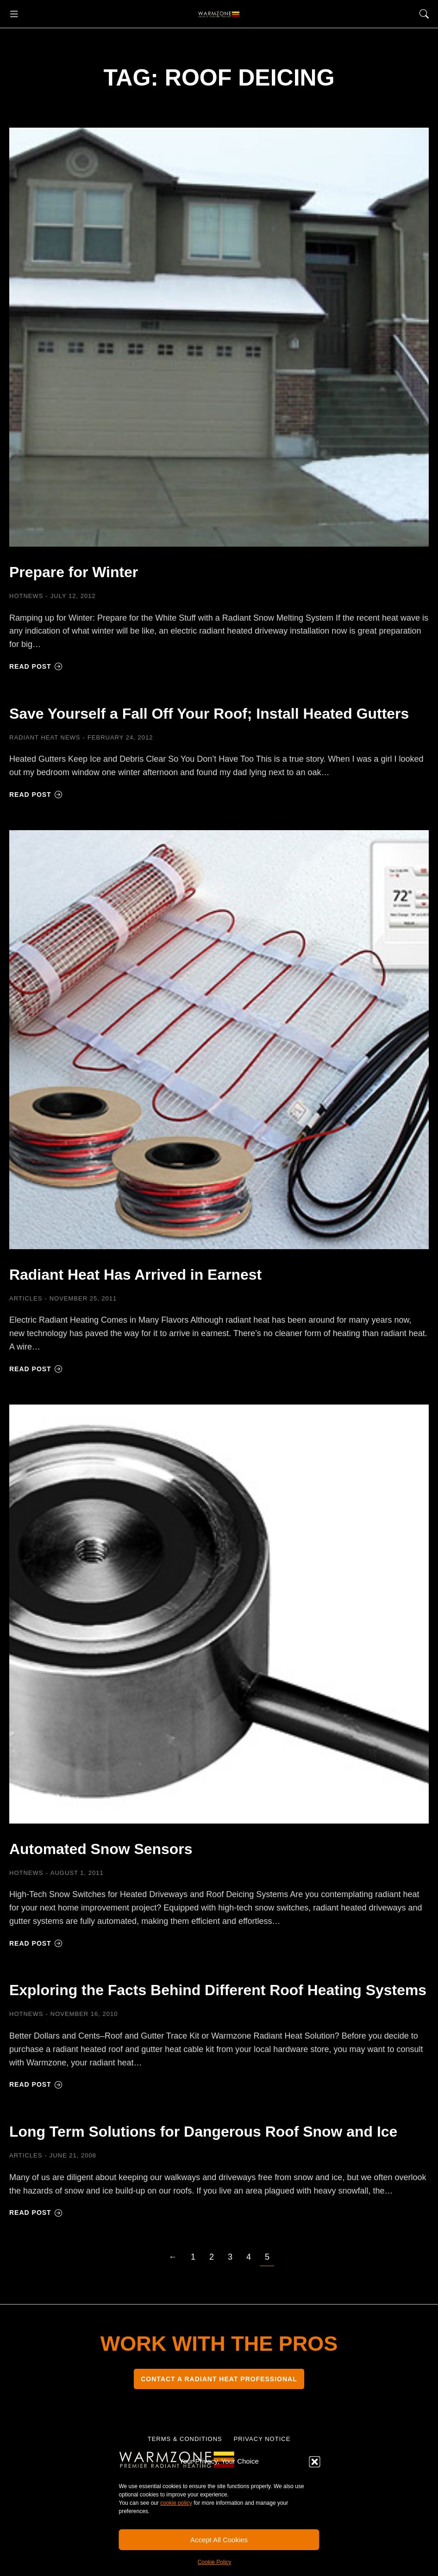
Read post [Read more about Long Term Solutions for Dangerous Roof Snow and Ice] (36, 2273)
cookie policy (176, 2503)
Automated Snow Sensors (124, 1868)
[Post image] (219, 337)
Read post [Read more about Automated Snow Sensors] (36, 1963)
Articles (25, 1318)
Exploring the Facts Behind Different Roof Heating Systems (193, 2019)
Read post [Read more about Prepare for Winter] (36, 666)
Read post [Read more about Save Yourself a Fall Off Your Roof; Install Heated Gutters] (36, 815)
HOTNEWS (26, 595)
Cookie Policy (215, 2562)
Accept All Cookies (219, 2540)
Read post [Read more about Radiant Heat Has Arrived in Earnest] (36, 1389)
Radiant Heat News (45, 757)
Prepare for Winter (90, 571)
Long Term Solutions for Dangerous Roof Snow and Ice (217, 2181)
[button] (314, 2461)
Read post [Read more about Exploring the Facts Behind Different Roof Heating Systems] (36, 2125)
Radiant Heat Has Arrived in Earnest (167, 1293)
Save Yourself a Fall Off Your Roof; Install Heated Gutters (190, 722)
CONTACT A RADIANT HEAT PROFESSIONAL (219, 2440)
